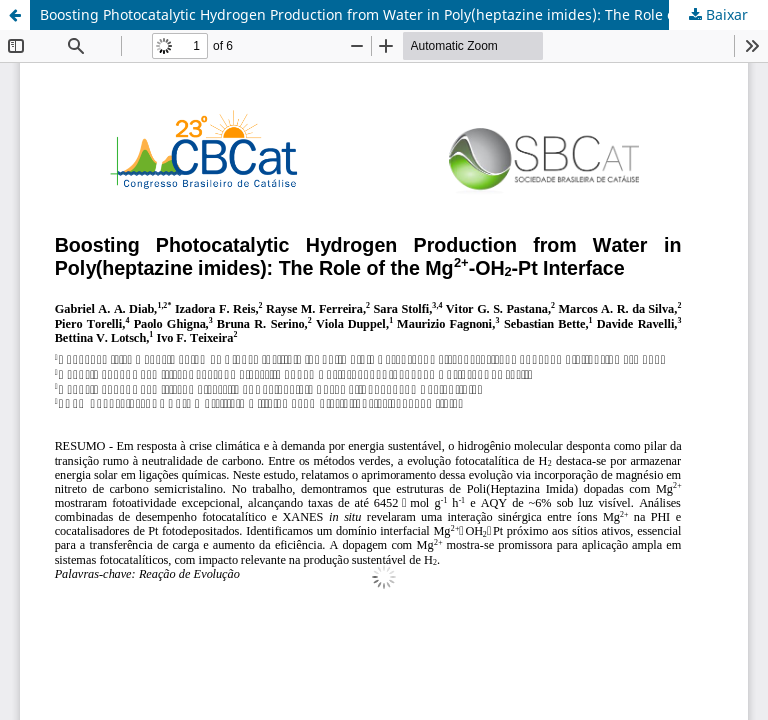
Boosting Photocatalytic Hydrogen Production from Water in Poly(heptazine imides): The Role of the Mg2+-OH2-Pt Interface (404, 14)
